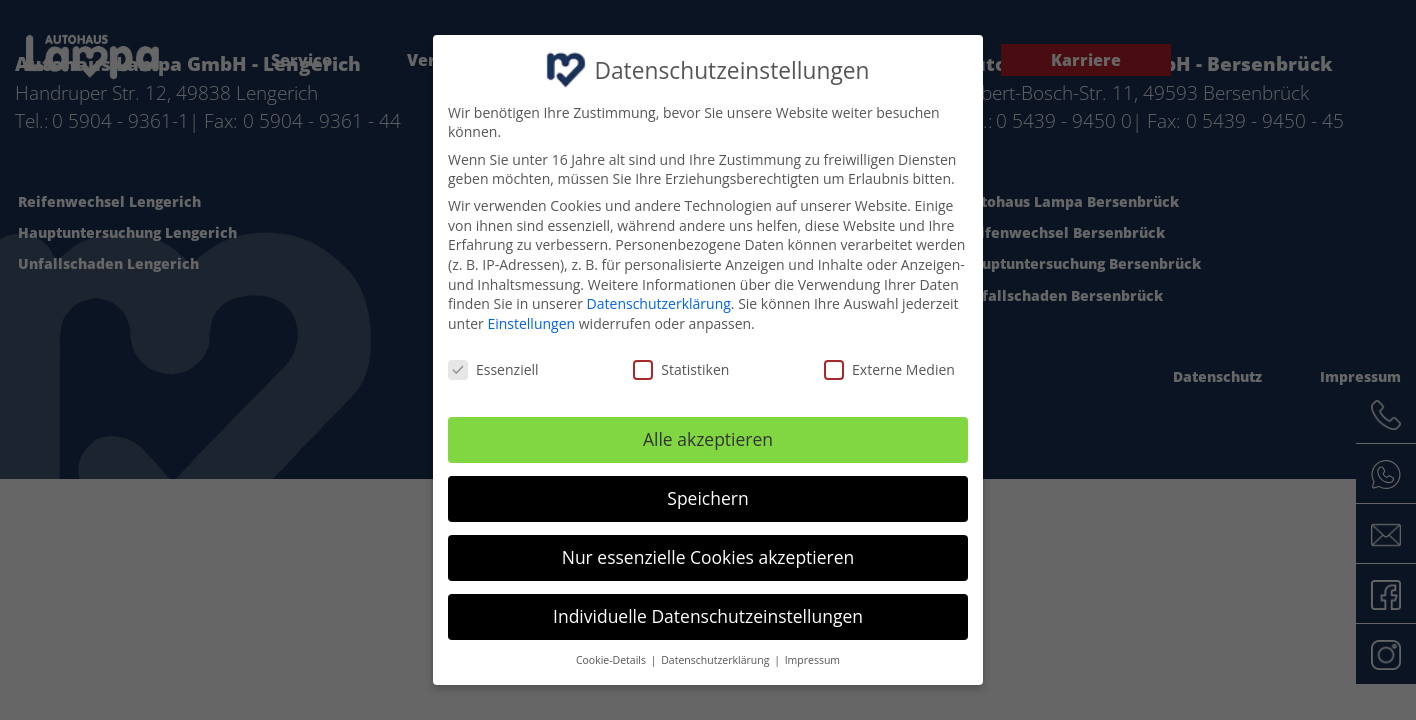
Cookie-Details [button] (612, 660)
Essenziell (493, 368)
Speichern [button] (707, 498)
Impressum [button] (812, 660)
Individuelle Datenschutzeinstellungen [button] (708, 616)
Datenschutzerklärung (659, 303)
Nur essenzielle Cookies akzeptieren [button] (708, 557)
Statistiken (681, 368)
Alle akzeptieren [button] (708, 439)
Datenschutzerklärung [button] (716, 660)
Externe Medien (889, 368)
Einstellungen (531, 322)
